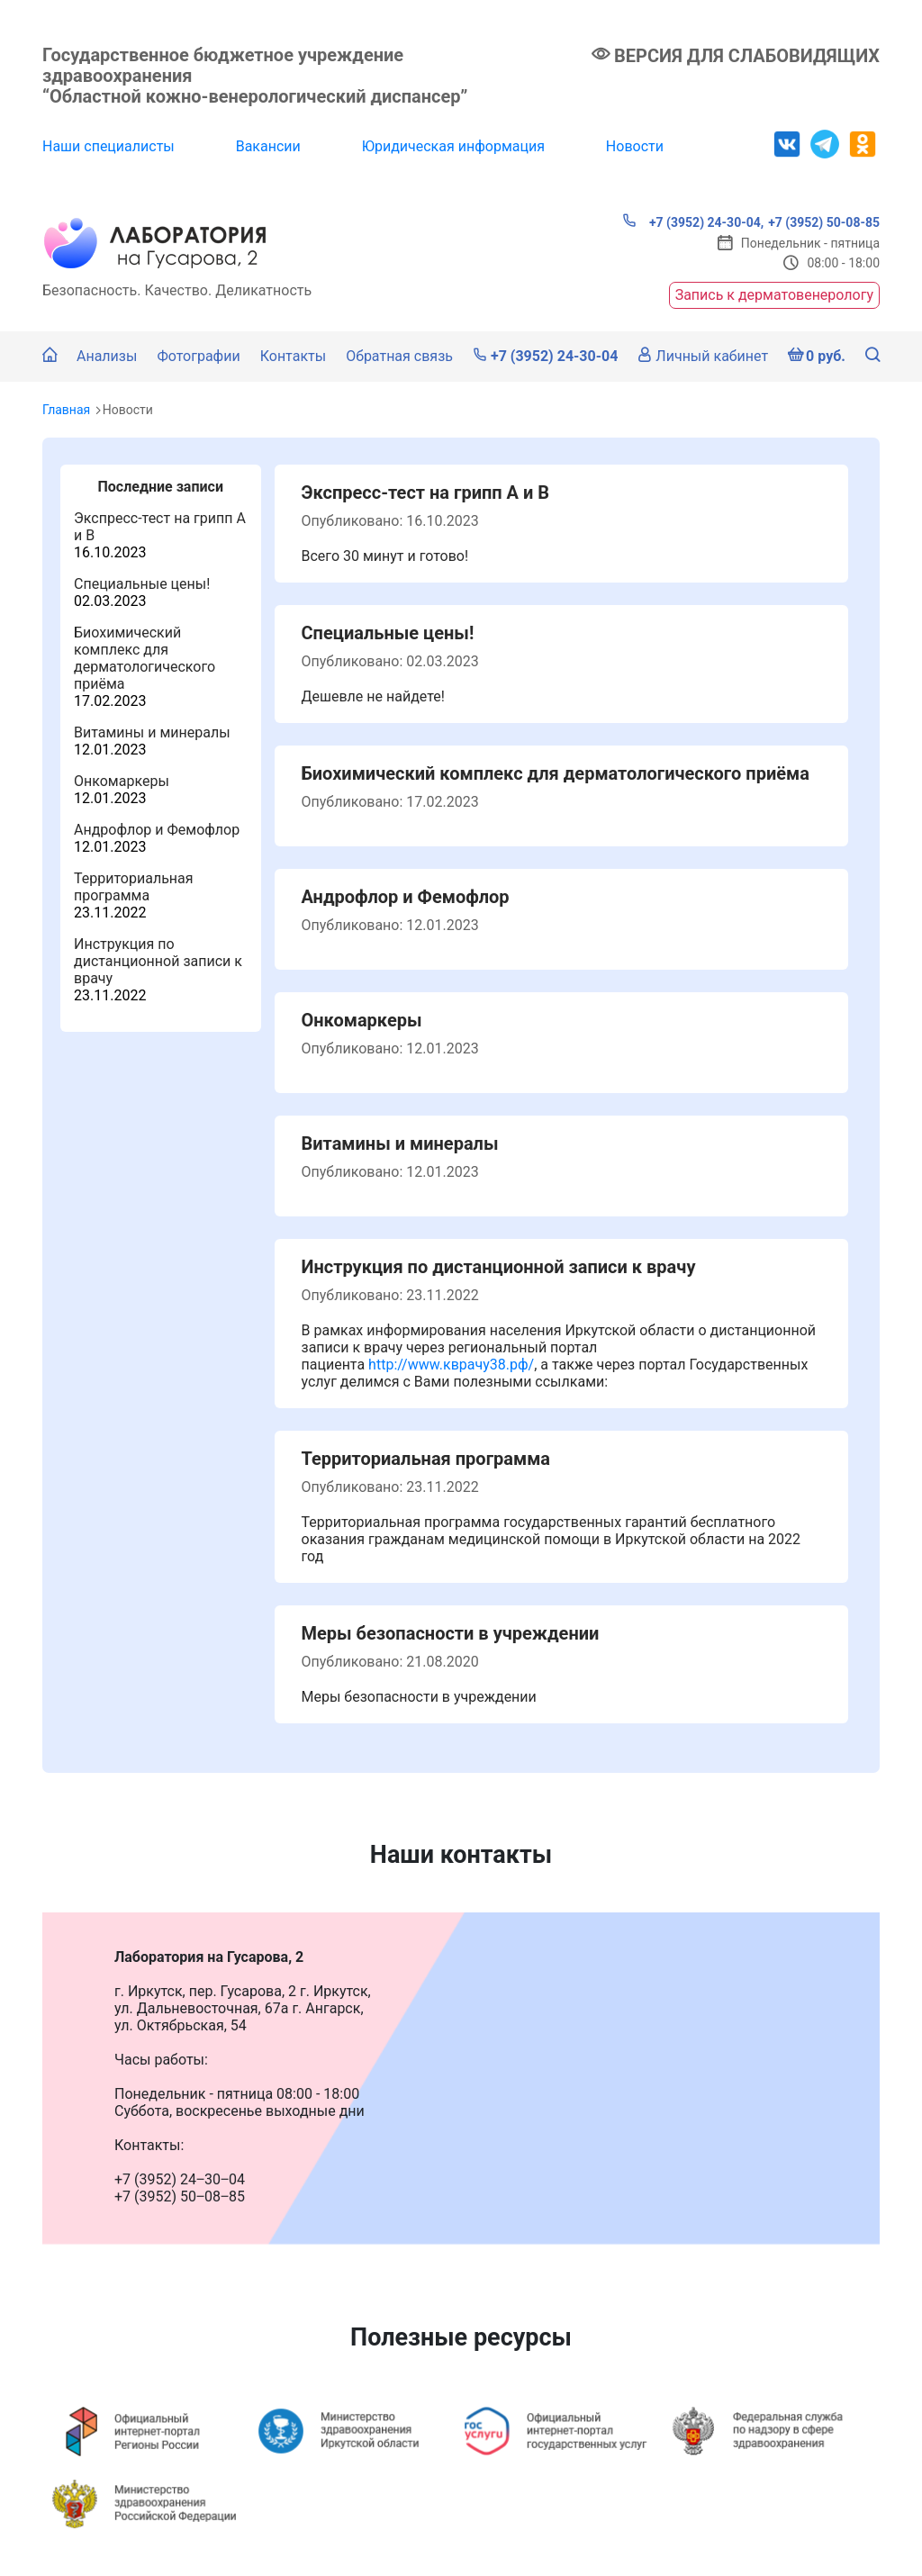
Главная (66, 409)
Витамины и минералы (152, 732)
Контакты (293, 356)
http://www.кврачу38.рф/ (451, 1364)
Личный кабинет (702, 356)
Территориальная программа (134, 887)
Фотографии (198, 356)
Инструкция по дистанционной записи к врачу (158, 961)
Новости (635, 146)
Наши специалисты (108, 146)
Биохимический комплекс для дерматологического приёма (144, 658)
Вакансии (268, 146)
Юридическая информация (453, 146)
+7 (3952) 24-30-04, (693, 221)
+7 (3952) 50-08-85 (824, 222)
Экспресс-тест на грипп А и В (426, 492)
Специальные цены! (142, 583)
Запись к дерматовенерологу (774, 294)
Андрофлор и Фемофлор (157, 829)
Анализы (107, 356)
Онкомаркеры (121, 781)
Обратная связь (399, 356)
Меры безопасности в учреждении (451, 1633)
